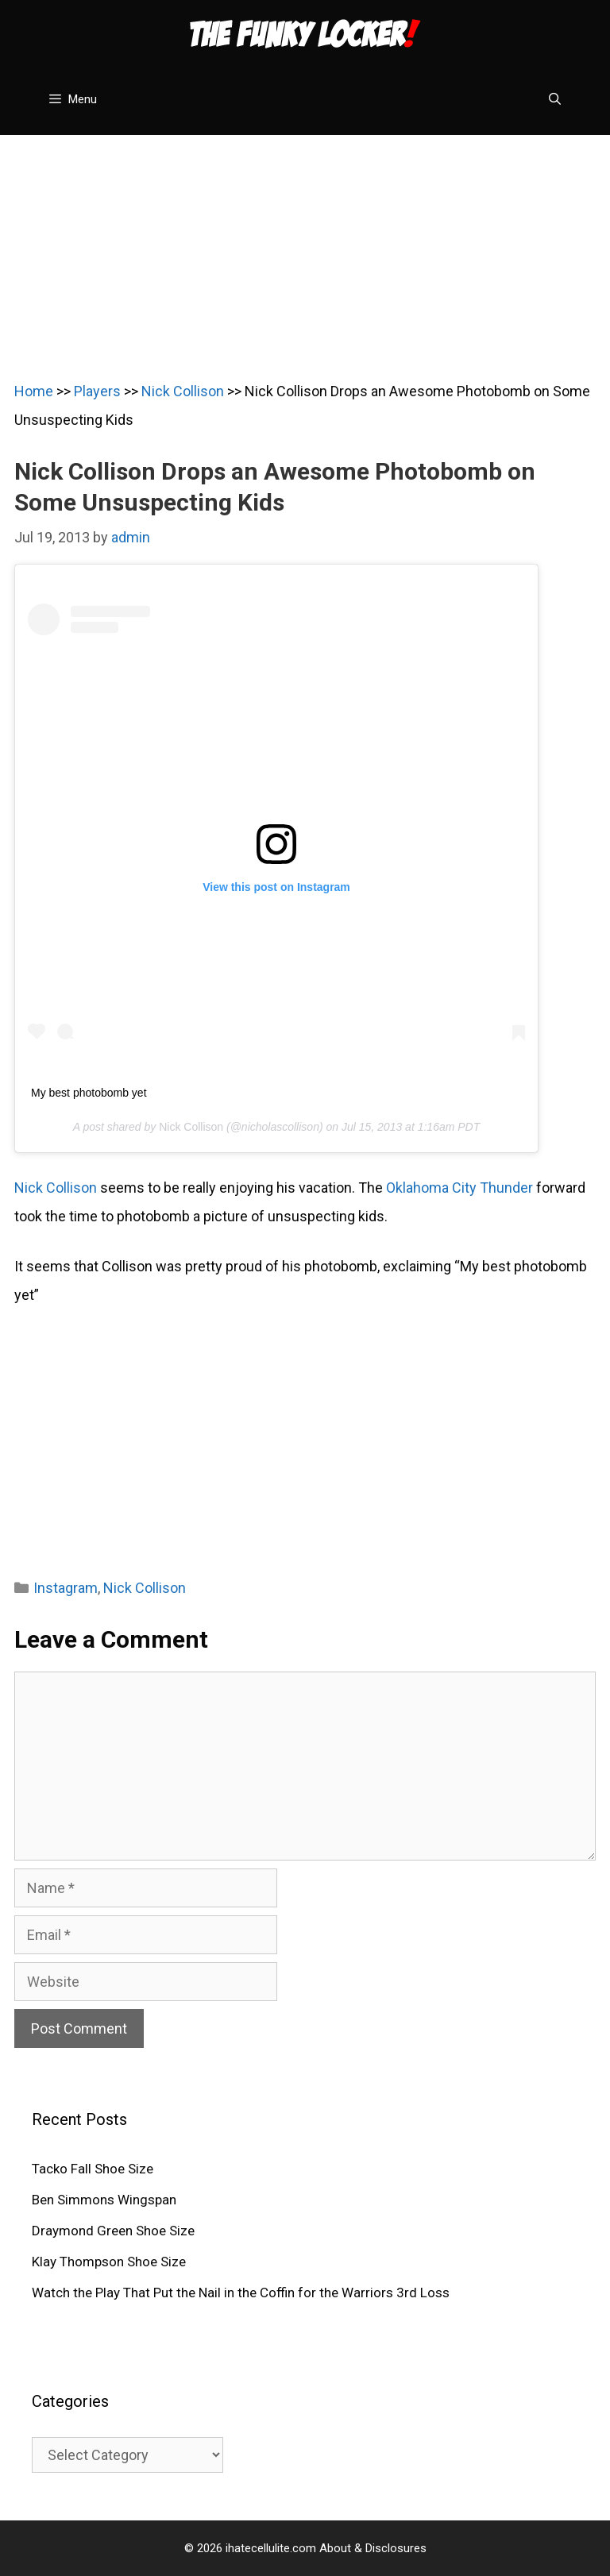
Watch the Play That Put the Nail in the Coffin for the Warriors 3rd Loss (241, 2292)
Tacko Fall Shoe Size (92, 2169)
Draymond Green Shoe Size (113, 2231)
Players (97, 391)
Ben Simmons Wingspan (104, 2200)
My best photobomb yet (89, 1092)
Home (33, 391)
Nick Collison (182, 391)
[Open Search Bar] (554, 99)
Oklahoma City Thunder (459, 1187)
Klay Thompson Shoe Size (109, 2261)
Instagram (65, 1587)
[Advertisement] (305, 246)
